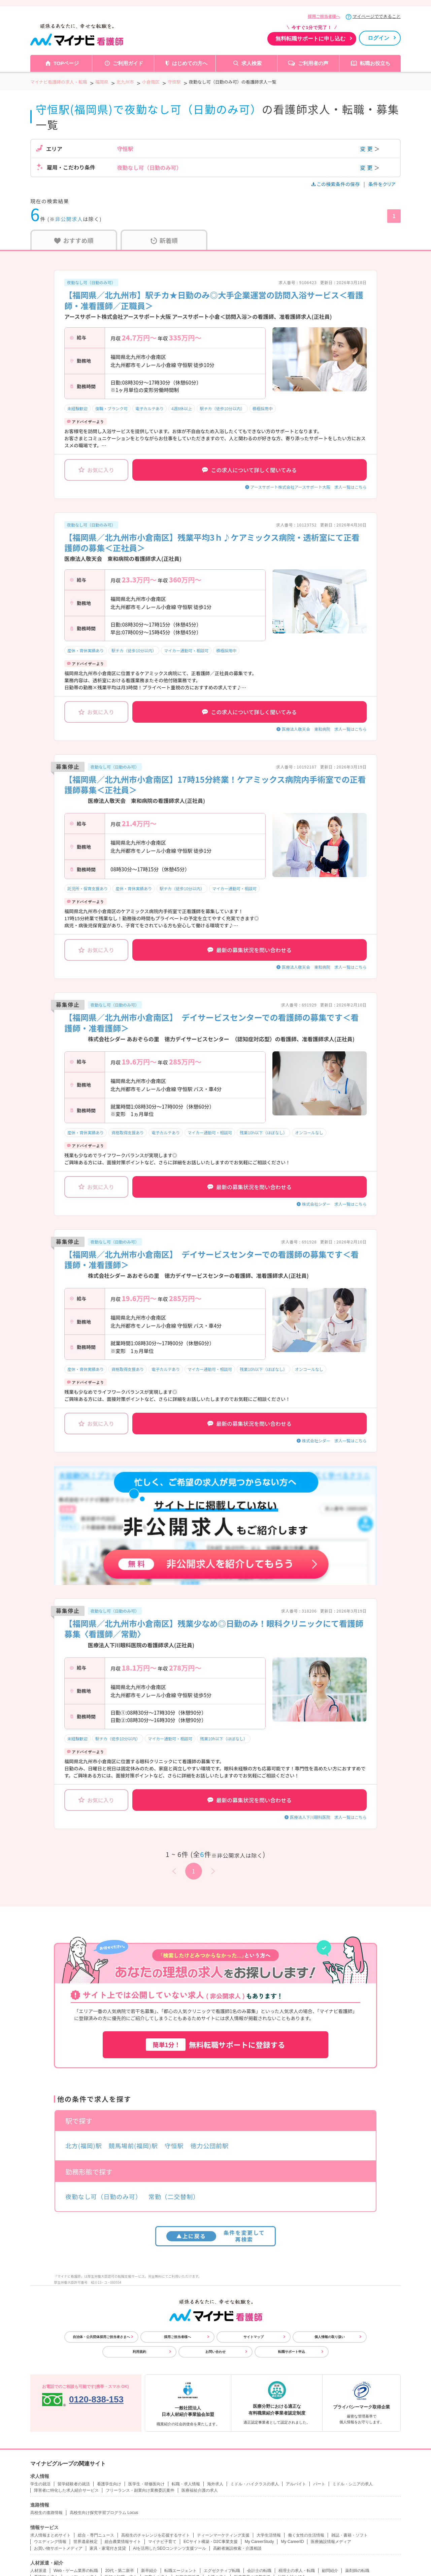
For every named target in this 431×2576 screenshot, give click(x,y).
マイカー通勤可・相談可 (186, 650)
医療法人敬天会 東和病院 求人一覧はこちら (324, 729)
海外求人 (215, 2484)
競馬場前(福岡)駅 (133, 2145)
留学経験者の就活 (74, 2484)
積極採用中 (263, 408)
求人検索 (251, 63)
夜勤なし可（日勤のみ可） (91, 282)
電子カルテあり (149, 408)
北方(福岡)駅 (83, 2145)
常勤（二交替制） (173, 2196)
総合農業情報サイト (123, 2541)
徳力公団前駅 (209, 2145)
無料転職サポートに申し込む (310, 38)
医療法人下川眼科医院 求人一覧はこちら (328, 1817)
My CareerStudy (259, 2541)
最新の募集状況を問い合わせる (249, 950)
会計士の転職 (259, 2570)
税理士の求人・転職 (296, 2570)
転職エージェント (180, 2570)
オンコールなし (309, 1132)
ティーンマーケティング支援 (223, 2535)
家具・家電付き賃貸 (108, 2548)
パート (319, 2484)
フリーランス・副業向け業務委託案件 (140, 2490)
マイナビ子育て (162, 2541)
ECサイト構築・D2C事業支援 (211, 2541)
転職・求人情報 (186, 2484)
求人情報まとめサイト (50, 2535)
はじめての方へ (189, 63)
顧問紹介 (330, 2570)
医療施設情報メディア (331, 2541)
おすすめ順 (74, 240)
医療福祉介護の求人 (199, 2490)
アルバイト (296, 2484)
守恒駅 (174, 2145)
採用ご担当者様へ (324, 16)
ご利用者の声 (313, 63)
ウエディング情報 (50, 2541)
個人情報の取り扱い (329, 2337)
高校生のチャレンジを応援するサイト (155, 2535)
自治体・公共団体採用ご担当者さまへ (101, 2337)
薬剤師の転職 (357, 2570)
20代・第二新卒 (119, 2570)
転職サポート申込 (291, 2352)
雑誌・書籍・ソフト (349, 2535)
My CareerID (292, 2541)
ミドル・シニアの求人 (352, 2484)
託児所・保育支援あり (87, 888)
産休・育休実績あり (85, 650)
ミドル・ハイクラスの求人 (254, 2484)
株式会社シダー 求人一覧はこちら (334, 1204)
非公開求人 (69, 218)
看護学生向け (109, 2484)
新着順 (164, 240)
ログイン (378, 38)
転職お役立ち (375, 63)
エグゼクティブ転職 (222, 2570)
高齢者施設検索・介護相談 (237, 2548)
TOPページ (66, 63)
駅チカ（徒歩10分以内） (222, 408)
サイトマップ (253, 2337)
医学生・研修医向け (146, 2484)
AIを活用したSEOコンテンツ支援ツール (169, 2548)
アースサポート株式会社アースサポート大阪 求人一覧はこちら (309, 487)
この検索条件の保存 (336, 184)
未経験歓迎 (77, 408)
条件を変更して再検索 (215, 2235)
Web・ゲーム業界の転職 (76, 2570)
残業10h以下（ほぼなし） (263, 1132)
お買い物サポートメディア (58, 2548)
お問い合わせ (215, 2352)
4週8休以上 (181, 408)
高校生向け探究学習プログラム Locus (104, 2512)
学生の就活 (40, 2484)
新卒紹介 (149, 2570)
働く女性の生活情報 (306, 2535)
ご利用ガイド (128, 63)
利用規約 (139, 2352)
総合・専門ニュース (96, 2535)
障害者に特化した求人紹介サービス (66, 2490)
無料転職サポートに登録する (215, 2044)
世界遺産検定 (85, 2541)
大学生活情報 (269, 2535)
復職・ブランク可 (111, 408)
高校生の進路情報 (46, 2512)
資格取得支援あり (127, 1132)
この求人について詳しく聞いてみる (249, 470)
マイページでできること (377, 16)
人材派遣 (38, 2570)
